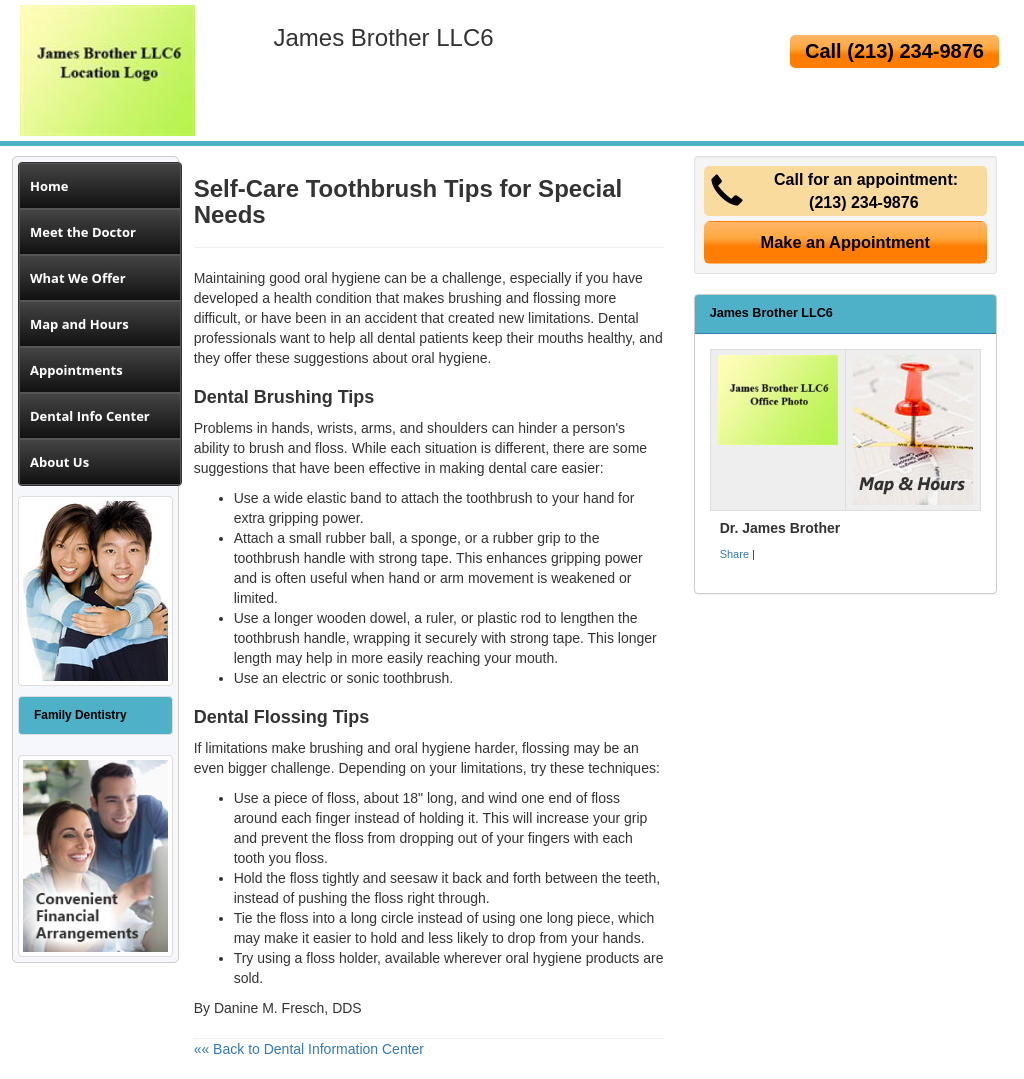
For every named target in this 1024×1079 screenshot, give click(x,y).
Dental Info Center (90, 416)
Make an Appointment (846, 242)
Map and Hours (79, 324)
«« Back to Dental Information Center (309, 1049)
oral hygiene (449, 358)
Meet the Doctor (83, 232)
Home (49, 186)
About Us (59, 462)
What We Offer (78, 278)
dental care (522, 468)
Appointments (76, 370)
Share (734, 554)
